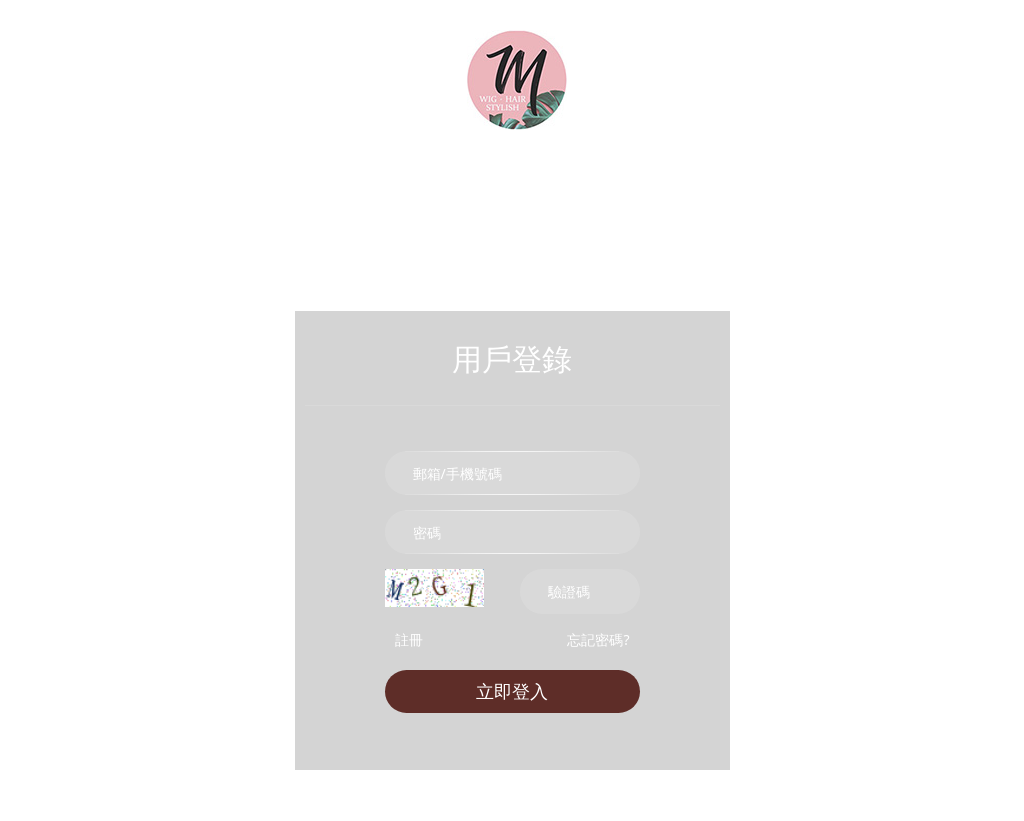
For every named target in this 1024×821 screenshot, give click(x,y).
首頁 (33, 187)
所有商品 (121, 187)
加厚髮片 (432, 187)
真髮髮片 (336, 187)
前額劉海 (716, 187)
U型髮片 (622, 187)
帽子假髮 (901, 187)
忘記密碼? (598, 639)
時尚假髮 (232, 187)
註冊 (409, 639)
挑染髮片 (528, 187)
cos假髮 (808, 187)
